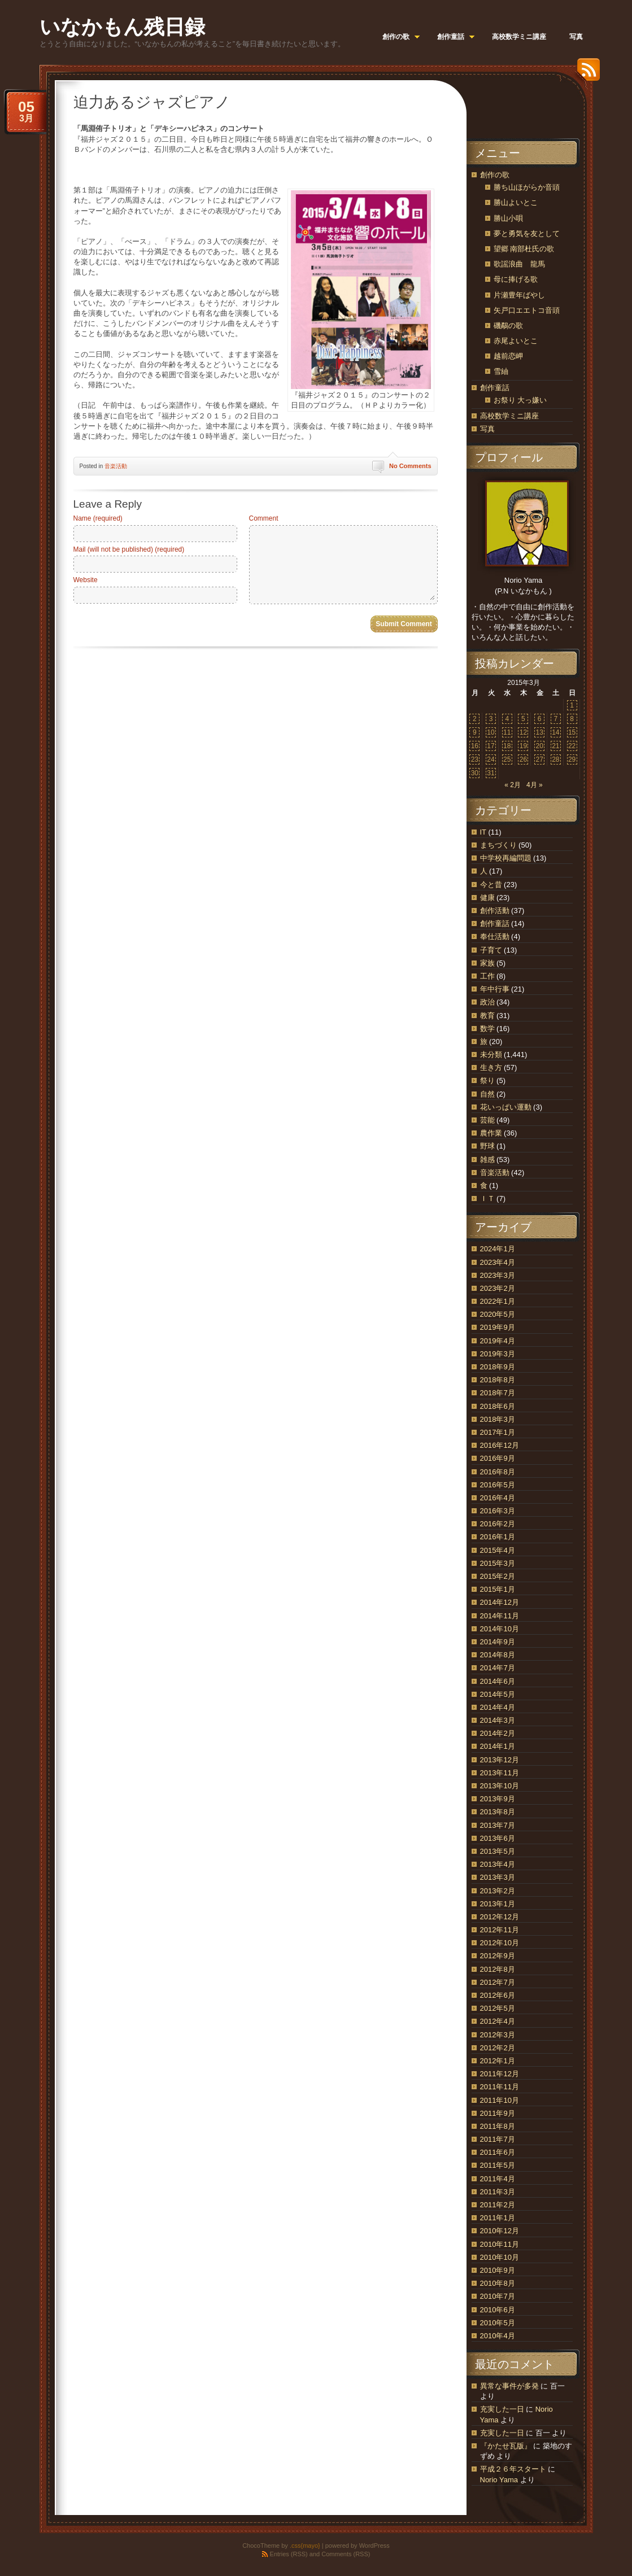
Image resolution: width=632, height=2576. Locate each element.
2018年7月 (497, 1393)
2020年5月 (497, 1314)
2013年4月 (497, 1864)
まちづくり (498, 845)
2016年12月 (499, 1445)
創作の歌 (494, 175)
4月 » (534, 785)
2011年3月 (497, 2192)
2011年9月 (497, 2113)
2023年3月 (497, 1275)
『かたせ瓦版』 (505, 2446)
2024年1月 (497, 1249)
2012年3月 (497, 2035)
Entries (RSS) (289, 2554)
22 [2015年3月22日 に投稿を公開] (572, 746)
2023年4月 (497, 1262)
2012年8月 (497, 1969)
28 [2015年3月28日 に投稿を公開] (555, 759)
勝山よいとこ (516, 202)
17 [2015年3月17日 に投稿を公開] (490, 746)
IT (483, 832)
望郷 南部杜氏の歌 (524, 248)
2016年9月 (497, 1458)
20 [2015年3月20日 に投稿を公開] (539, 746)
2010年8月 (497, 2283)
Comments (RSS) (345, 2554)
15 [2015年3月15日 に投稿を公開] (572, 732)
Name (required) (98, 518)
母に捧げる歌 (516, 279)
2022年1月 (497, 1301)
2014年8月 (497, 1655)
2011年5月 (497, 2165)
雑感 (487, 1159)
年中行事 (494, 989)
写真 (487, 429)
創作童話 (494, 387)
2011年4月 (497, 2179)
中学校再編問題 (505, 858)
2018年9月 (497, 1367)
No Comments (410, 465)
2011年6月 (497, 2152)
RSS (586, 73)
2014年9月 (497, 1642)
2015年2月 (497, 1576)
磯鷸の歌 (508, 325)
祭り (487, 1080)
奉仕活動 (494, 936)
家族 (487, 963)
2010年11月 (499, 2244)
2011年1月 (497, 2217)
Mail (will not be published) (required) (129, 549)
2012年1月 (497, 2061)
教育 (487, 1015)
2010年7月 (497, 2296)
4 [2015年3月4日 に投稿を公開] (507, 719)
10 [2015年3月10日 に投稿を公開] (490, 732)
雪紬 (501, 371)
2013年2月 (497, 1891)
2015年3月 (497, 1563)
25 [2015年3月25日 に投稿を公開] (507, 759)
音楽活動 (115, 466)
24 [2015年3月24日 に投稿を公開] (490, 759)
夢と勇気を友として (527, 233)
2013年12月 (499, 1760)
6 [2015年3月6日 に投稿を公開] (540, 719)
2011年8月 (497, 2126)
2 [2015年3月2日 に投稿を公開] (475, 719)
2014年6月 (497, 1681)
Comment (263, 518)
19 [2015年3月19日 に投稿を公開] (523, 746)
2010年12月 (499, 2230)
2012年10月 (499, 1942)
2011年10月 (499, 2100)
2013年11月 (499, 1773)
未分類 (491, 1054)
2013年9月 (497, 1799)
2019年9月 (497, 1327)
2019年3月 (497, 1354)
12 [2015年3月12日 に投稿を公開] (523, 732)
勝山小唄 (508, 218)
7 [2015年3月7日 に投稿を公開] (556, 719)
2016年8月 (497, 1472)
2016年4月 (497, 1498)
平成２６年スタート (513, 2469)
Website (85, 580)
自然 (487, 1094)
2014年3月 (497, 1720)
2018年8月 (497, 1380)
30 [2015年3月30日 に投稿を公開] (474, 773)
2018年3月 (497, 1419)
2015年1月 (497, 1589)
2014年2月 (497, 1733)
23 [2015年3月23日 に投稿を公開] (474, 759)
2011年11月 (499, 2086)
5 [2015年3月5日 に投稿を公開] (523, 719)
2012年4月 (497, 2021)
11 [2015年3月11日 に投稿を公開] (507, 732)
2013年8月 (497, 1811)
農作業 (491, 1133)
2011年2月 (497, 2204)
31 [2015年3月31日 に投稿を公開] (490, 773)
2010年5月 (497, 2323)
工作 (487, 976)
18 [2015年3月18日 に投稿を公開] (507, 746)
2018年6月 (497, 1406)
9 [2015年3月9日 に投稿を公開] (475, 732)
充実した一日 (502, 2409)
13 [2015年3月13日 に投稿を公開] (539, 732)
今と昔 (491, 884)
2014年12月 (499, 1602)
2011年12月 (499, 2073)
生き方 (491, 1067)
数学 (487, 1028)
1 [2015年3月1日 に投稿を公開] (572, 705)
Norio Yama (499, 2479)
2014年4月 (497, 1707)
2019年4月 (497, 1341)
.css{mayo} (305, 2545)
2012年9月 (497, 1955)
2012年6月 (497, 1995)
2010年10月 (499, 2257)
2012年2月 (497, 2048)
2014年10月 (499, 1629)
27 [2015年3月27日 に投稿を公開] (539, 759)
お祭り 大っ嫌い (520, 400)
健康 (487, 897)
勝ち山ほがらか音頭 (527, 187)
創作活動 (494, 910)
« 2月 (512, 785)
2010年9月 (497, 2270)
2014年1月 (497, 1746)
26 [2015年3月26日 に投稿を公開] (523, 759)
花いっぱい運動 (505, 1107)
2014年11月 (499, 1616)
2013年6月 (497, 1838)
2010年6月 (497, 2310)
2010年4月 (497, 2336)
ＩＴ (487, 1198)
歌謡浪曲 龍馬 (519, 264)
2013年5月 (497, 1851)
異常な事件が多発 (509, 2386)
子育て (491, 950)
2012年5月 (497, 2008)
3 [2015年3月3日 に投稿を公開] (491, 719)
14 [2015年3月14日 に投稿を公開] (555, 732)
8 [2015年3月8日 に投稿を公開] (572, 719)
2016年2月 (497, 1524)
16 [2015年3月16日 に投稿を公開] (474, 746)
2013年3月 (497, 1877)
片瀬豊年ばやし (519, 295)
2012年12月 (499, 1917)
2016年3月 (497, 1511)
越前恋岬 (508, 356)
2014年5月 (497, 1694)
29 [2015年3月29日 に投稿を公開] (572, 759)
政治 (487, 1002)
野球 (487, 1146)
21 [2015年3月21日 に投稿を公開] (555, 746)
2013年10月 (499, 1786)
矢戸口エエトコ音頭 (527, 310)
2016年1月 (497, 1536)
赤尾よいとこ (516, 341)
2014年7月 (497, 1668)
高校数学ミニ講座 (509, 416)
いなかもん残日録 (122, 26)
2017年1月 (497, 1432)
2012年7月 (497, 1982)
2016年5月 (497, 1485)
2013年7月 (497, 1825)
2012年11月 (499, 1930)
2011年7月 (497, 2139)
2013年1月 (497, 1904)
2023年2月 (497, 1288)
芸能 (487, 1120)
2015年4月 (497, 1550)
